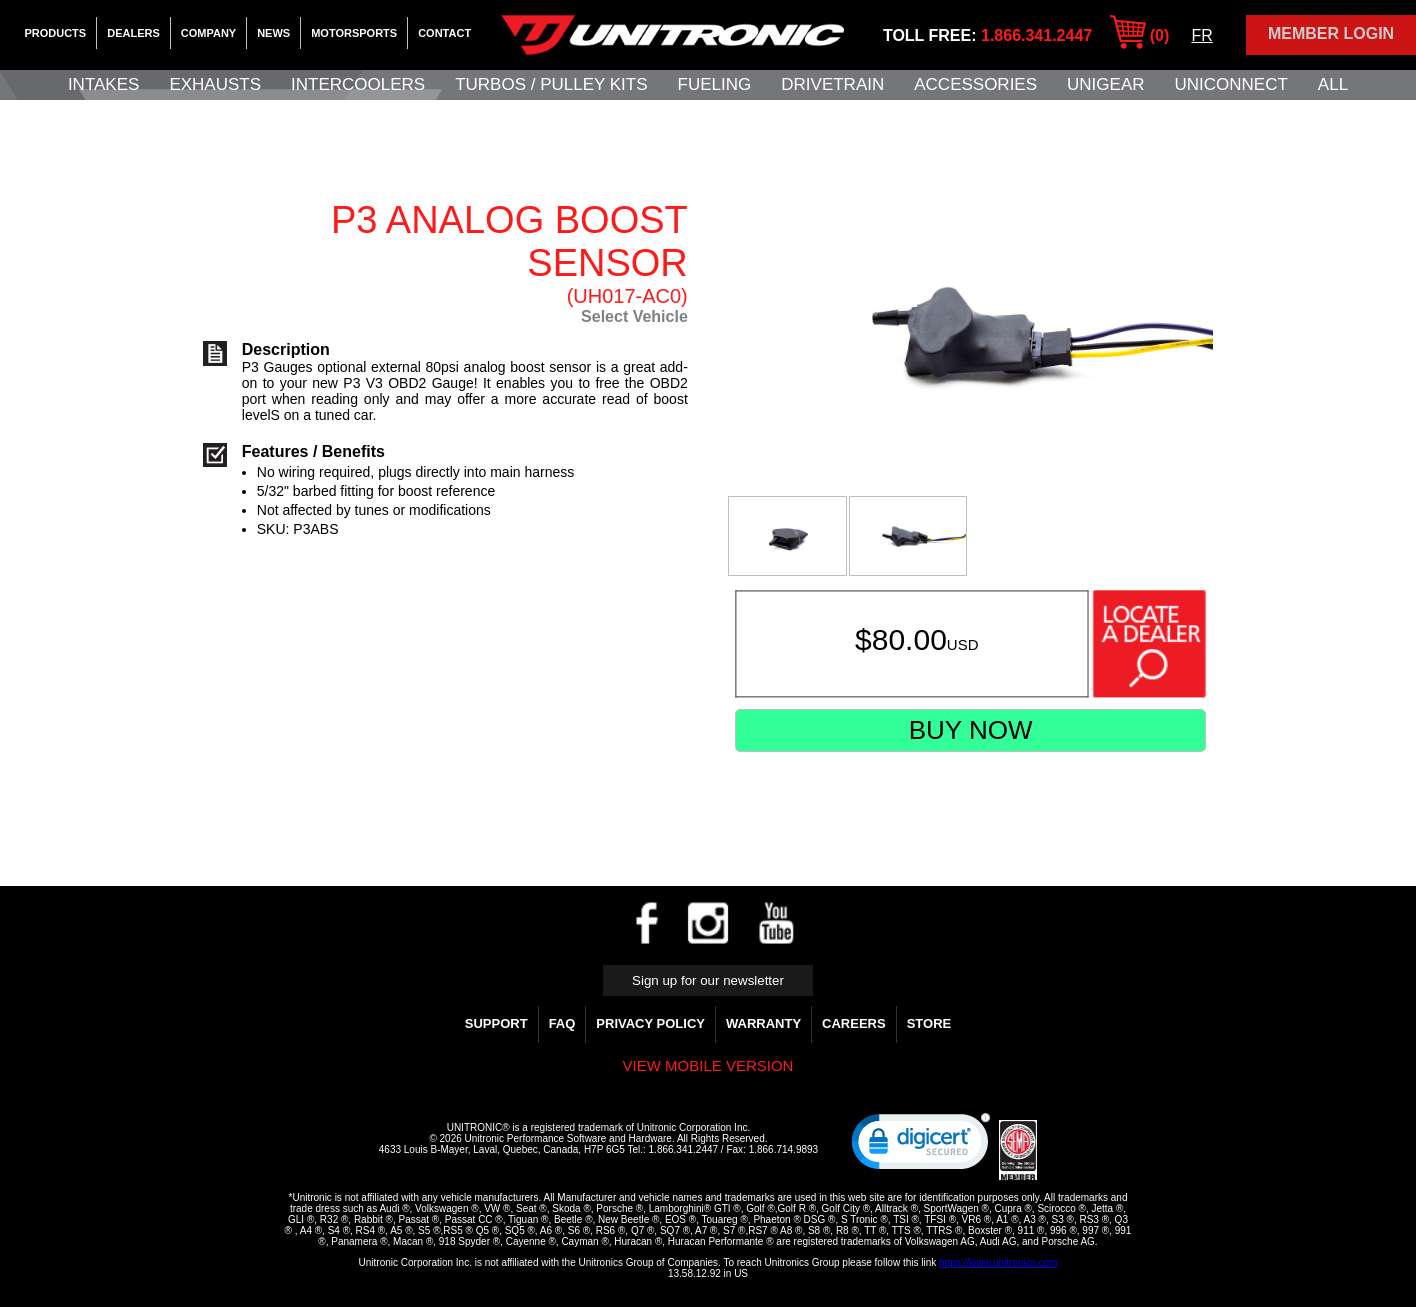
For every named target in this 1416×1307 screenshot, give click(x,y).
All (1333, 84)
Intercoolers (358, 84)
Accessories (975, 84)
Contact (444, 33)
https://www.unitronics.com (998, 1262)
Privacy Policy (650, 1023)
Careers (854, 1023)
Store (929, 1023)
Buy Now (971, 730)
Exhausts (215, 84)
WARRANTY (763, 1023)
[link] (921, 1146)
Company (208, 33)
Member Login (1331, 33)
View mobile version (708, 1065)
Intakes (103, 84)
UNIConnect (1231, 84)
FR (1201, 35)
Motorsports (354, 33)
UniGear (1105, 84)
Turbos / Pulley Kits (551, 84)
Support (496, 1023)
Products (55, 33)
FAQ (562, 1023)
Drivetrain (832, 84)
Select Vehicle (634, 316)
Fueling (715, 84)
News (273, 33)
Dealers (133, 33)
